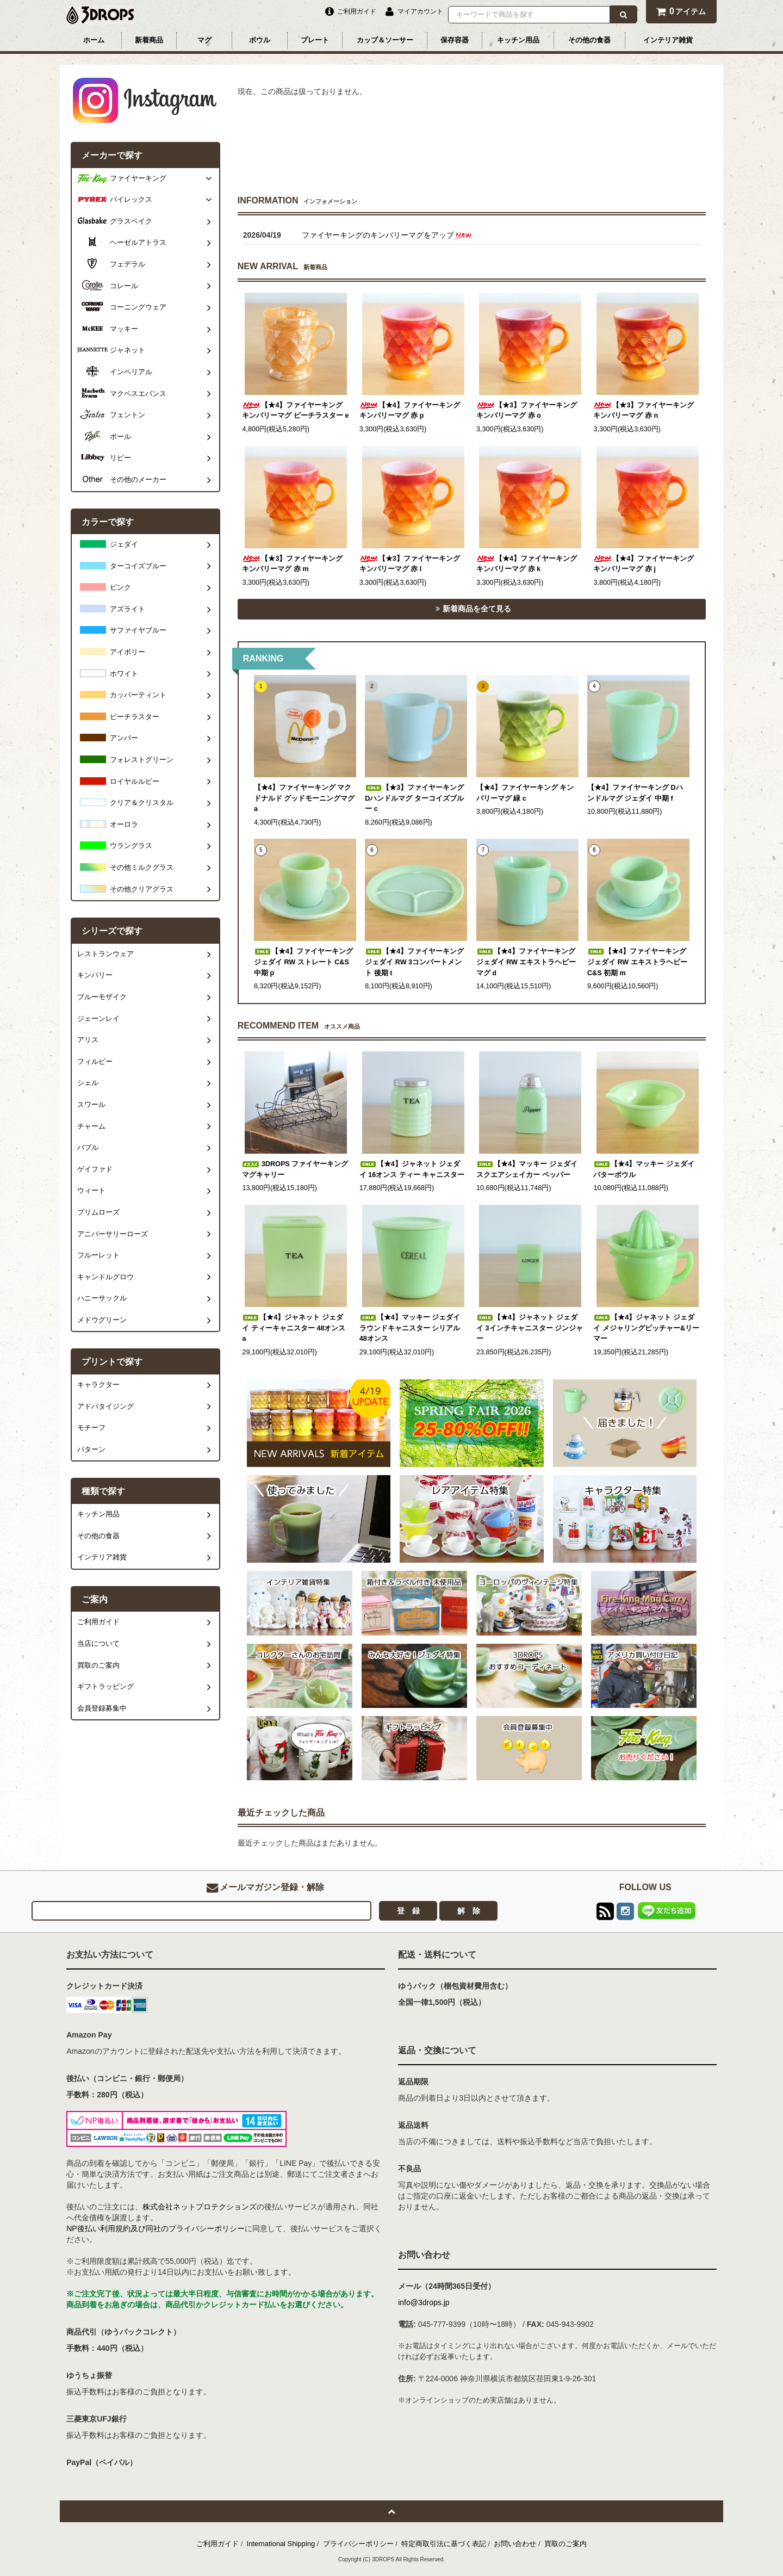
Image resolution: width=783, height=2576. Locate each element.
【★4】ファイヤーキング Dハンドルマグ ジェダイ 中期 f (635, 793)
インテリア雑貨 (668, 40)
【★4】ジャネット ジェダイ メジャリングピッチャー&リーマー (646, 1328)
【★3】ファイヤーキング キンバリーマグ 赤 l (409, 564)
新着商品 (149, 40)
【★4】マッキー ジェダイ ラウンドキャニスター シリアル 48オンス (410, 1328)
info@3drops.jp (423, 2302)
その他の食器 (589, 40)
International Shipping (281, 2544)
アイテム (681, 11)
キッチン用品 (518, 40)
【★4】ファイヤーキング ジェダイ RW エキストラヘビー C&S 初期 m (637, 962)
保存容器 (454, 40)
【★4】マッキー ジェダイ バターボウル (643, 1169)
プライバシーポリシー (358, 2544)
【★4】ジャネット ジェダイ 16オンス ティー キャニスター (412, 1169)
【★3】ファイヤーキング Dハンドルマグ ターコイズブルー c (414, 798)
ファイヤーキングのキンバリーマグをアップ (387, 235)
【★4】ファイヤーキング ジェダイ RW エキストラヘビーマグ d (526, 962)
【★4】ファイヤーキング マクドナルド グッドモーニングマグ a (304, 798)
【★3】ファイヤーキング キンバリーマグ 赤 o (526, 410)
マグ (204, 40)
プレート (315, 40)
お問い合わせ (515, 2544)
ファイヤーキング (138, 178)
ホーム (93, 40)
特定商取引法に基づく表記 (443, 2544)
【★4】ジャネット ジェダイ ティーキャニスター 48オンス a (293, 1328)
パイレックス (131, 199)
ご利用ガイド (217, 2544)
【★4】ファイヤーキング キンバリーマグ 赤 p (409, 410)
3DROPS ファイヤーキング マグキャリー (295, 1169)
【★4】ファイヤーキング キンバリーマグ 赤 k (526, 564)
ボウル (259, 40)
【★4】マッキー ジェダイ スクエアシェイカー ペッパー (526, 1169)
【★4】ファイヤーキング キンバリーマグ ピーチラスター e (295, 410)
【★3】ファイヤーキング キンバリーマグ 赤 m (292, 564)
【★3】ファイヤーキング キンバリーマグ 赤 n (643, 410)
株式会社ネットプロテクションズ (199, 2206)
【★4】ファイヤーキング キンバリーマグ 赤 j (643, 564)
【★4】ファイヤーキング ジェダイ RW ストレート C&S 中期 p (303, 962)
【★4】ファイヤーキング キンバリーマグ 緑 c (525, 793)
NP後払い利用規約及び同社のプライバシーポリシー (155, 2228)
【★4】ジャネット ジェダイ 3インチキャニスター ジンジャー (529, 1328)
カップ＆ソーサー (385, 40)
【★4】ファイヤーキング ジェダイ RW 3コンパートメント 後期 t (414, 962)
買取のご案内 (565, 2544)
